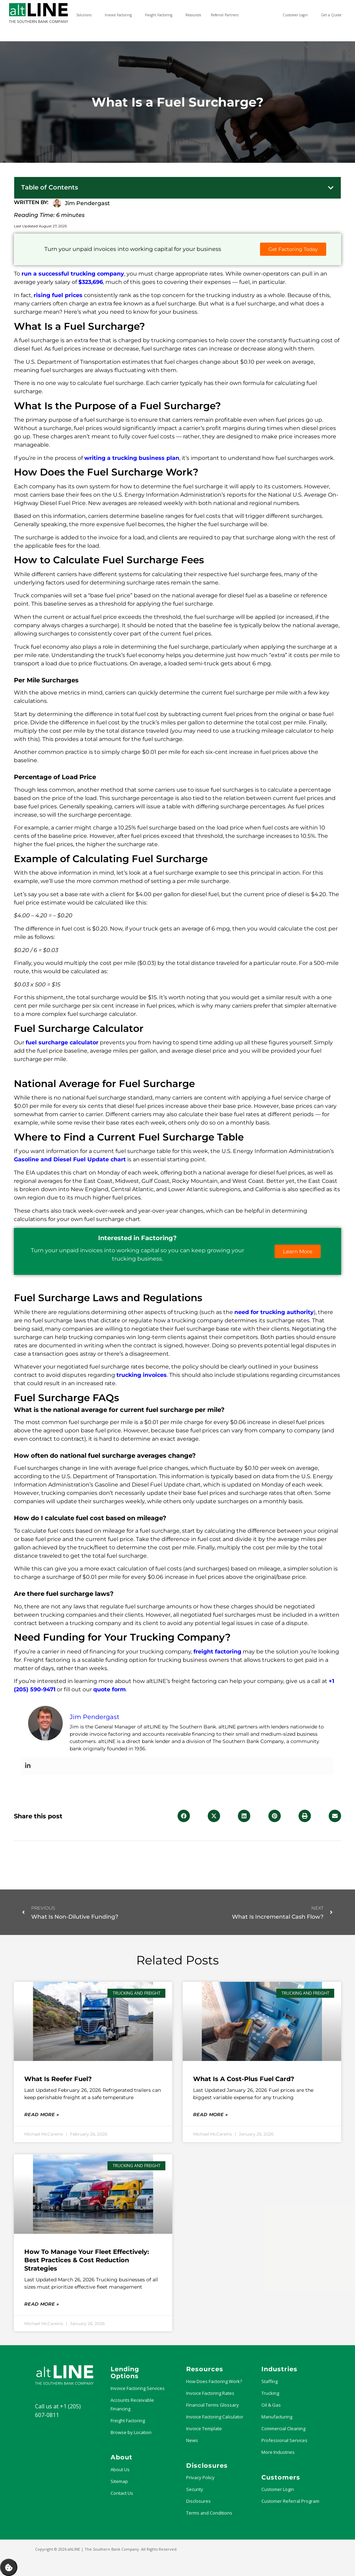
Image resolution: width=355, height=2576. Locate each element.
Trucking (270, 2393)
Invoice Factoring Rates (210, 2393)
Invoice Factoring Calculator (214, 2417)
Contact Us (122, 2493)
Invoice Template (204, 2428)
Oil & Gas (271, 2405)
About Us (120, 2469)
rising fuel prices (58, 295)
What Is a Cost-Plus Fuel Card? (243, 2079)
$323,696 (90, 282)
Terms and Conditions (209, 2513)
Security (194, 2489)
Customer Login (277, 2489)
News (192, 2440)
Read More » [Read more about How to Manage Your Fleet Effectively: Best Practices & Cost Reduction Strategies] (41, 2304)
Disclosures (198, 2501)
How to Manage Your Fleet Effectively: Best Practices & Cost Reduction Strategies (86, 2260)
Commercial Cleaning (283, 2428)
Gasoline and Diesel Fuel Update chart (70, 1159)
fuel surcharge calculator (62, 1042)
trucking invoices (141, 1375)
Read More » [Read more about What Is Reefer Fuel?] (41, 2114)
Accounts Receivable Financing (132, 2404)
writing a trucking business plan (131, 458)
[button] (331, 188)
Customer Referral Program (290, 2501)
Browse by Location (131, 2432)
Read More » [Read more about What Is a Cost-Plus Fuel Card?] (210, 2114)
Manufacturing (276, 2417)
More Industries (278, 2452)
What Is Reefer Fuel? (58, 2079)
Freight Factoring (128, 2420)
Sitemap (119, 2481)
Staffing (269, 2381)
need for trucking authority (274, 1312)
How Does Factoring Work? (214, 2381)
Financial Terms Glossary (212, 2405)
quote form (109, 1689)
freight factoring (217, 1651)
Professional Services (284, 2440)
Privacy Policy (200, 2477)
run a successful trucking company (72, 273)
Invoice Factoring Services (138, 2388)
